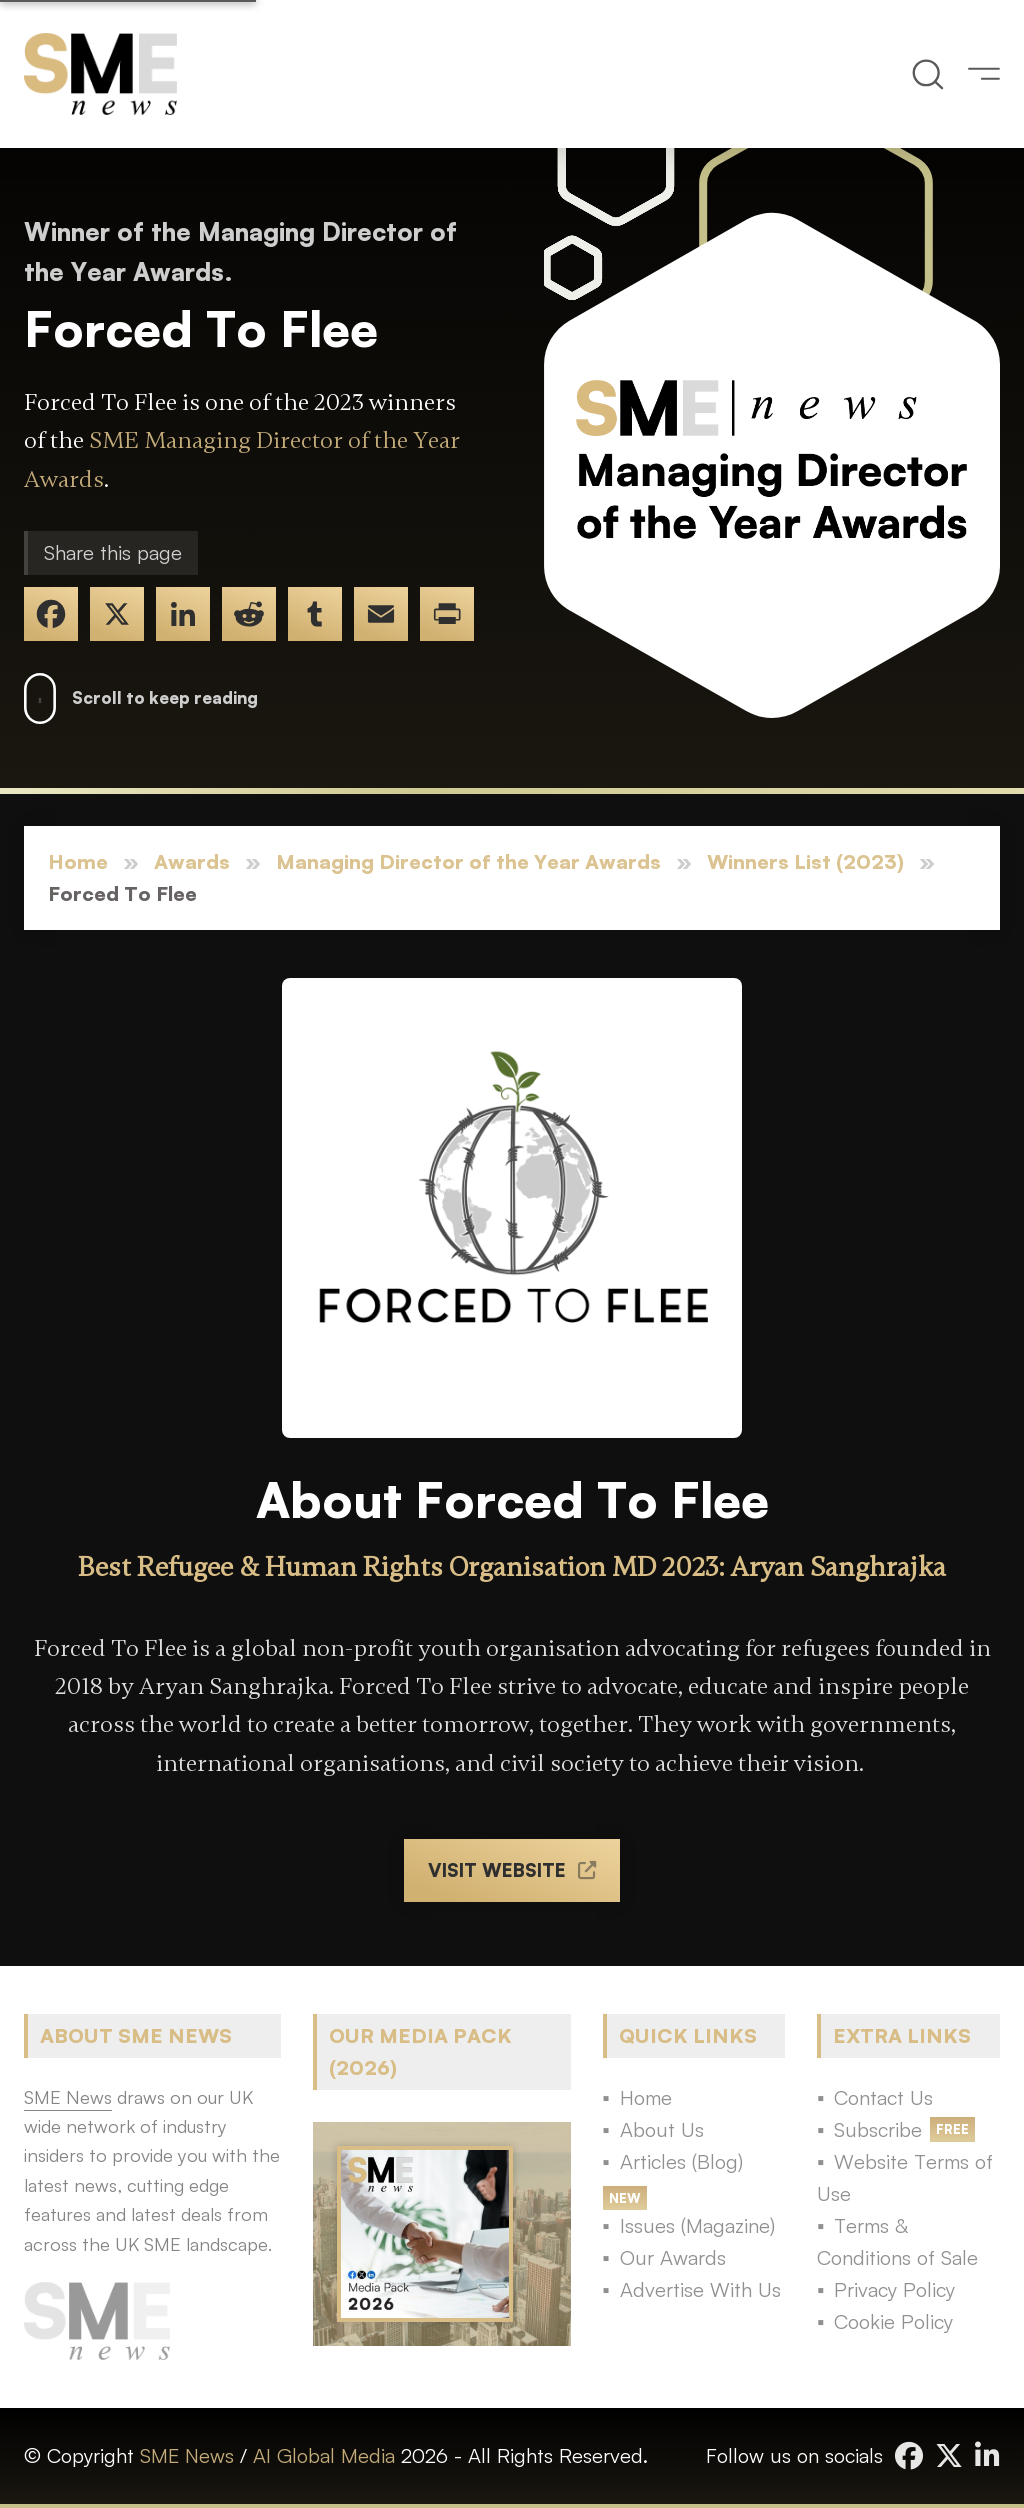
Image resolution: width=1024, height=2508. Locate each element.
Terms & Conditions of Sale (897, 2241)
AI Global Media (324, 2455)
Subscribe (878, 2129)
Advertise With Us (700, 2289)
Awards (192, 861)
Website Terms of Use (905, 2177)
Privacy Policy (894, 2289)
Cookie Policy (893, 2321)
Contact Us (883, 2097)
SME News (187, 2455)
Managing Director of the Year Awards (468, 861)
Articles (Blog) (681, 2161)
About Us (662, 2129)
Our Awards (673, 2257)
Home (78, 861)
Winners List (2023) (805, 861)
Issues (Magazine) (697, 2225)
